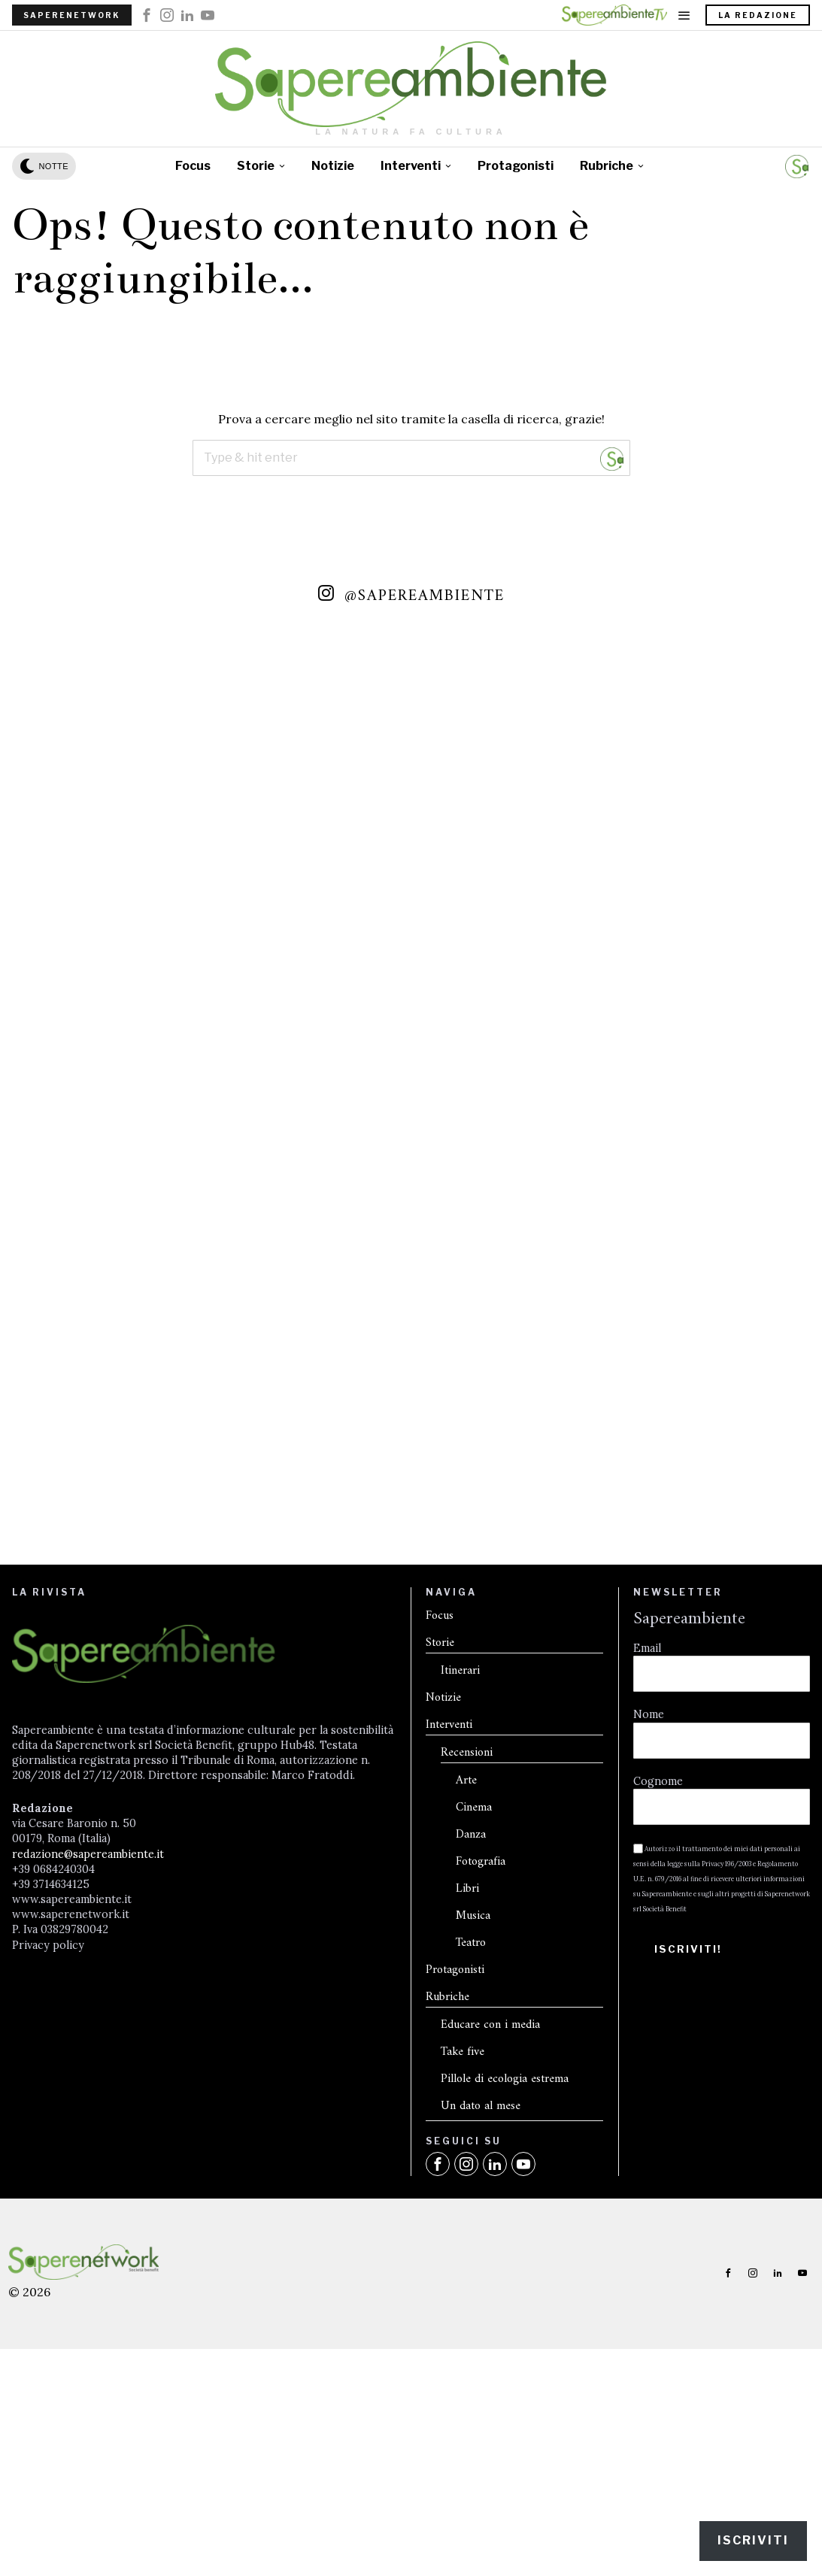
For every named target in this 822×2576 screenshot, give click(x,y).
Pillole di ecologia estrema (505, 2246)
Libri (467, 2056)
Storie (440, 1810)
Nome (648, 1886)
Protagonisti (455, 2137)
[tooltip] (147, 15)
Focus (439, 1783)
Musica (473, 2083)
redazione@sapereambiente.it (88, 2025)
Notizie (443, 1865)
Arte (466, 1947)
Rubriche (447, 2164)
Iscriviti (753, 2540)
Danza (471, 2002)
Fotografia (480, 2029)
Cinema (474, 1975)
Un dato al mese (480, 2273)
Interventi (449, 1892)
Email (647, 1819)
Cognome (658, 1952)
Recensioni (467, 1920)
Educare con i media (490, 2192)
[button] (612, 458)
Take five (462, 2219)
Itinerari (460, 1838)
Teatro (471, 2110)
